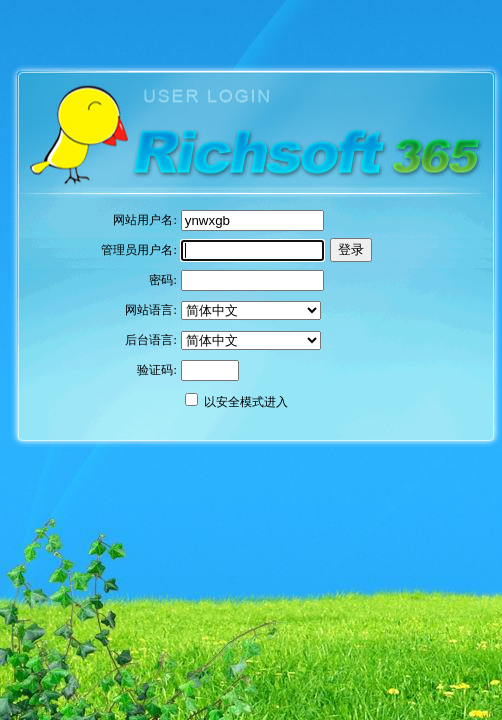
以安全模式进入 (246, 402)
